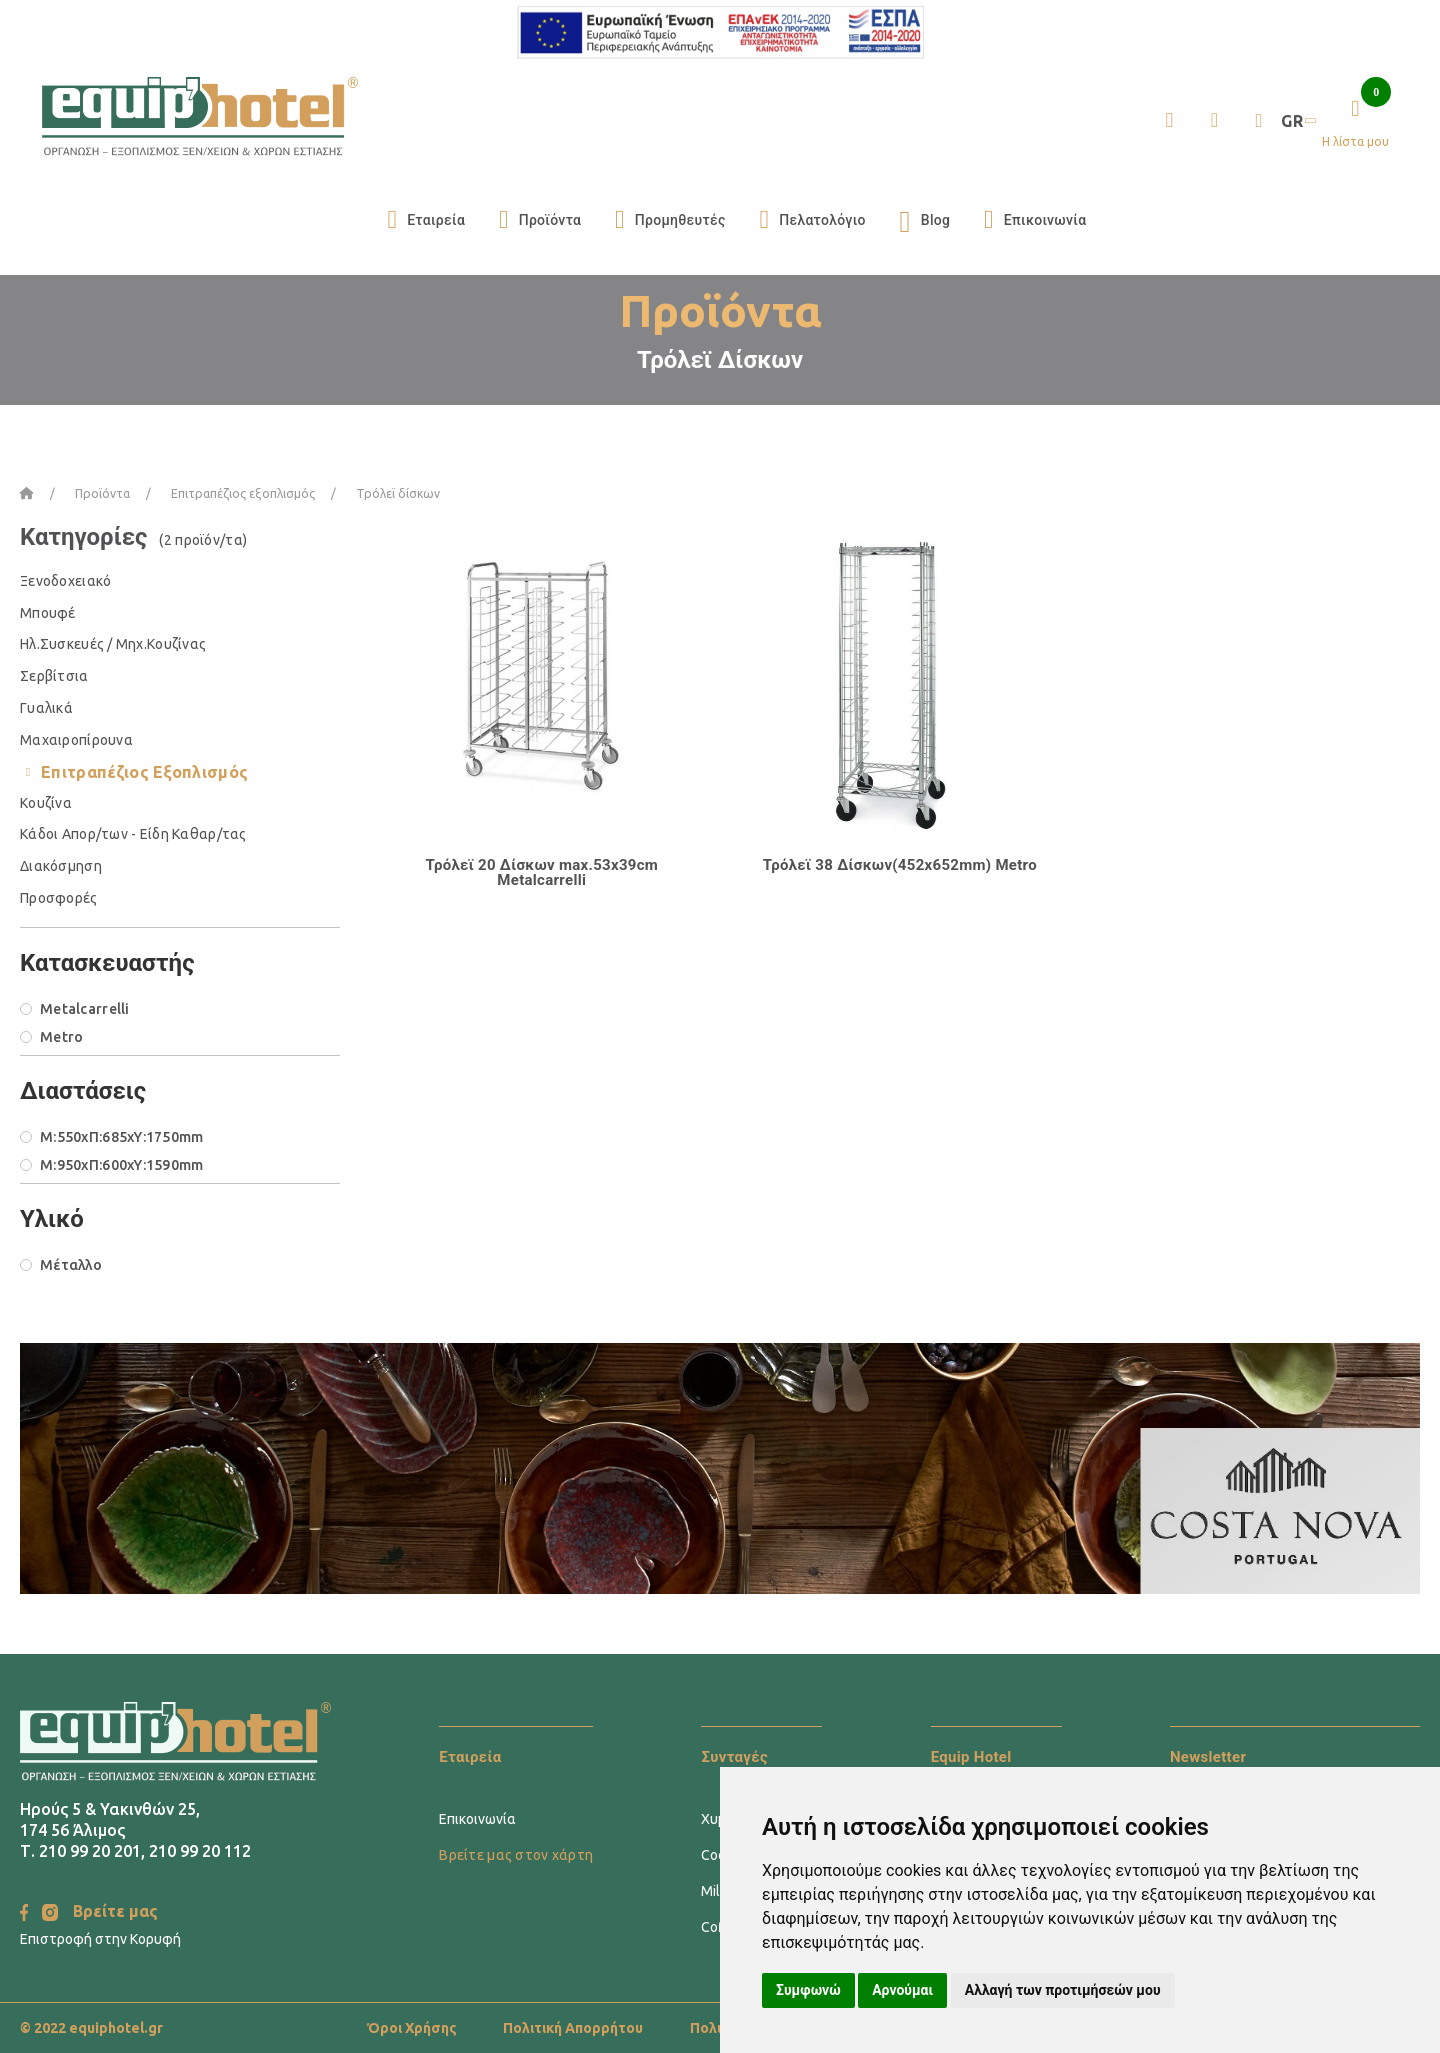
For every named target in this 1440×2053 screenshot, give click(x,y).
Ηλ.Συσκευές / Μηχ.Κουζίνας (113, 644)
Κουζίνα (46, 803)
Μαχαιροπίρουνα (76, 740)
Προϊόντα (540, 220)
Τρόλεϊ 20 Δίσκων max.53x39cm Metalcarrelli (541, 872)
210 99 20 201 (90, 1851)
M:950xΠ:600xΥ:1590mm (122, 1165)
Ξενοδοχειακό (65, 581)
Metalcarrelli (85, 1009)
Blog (925, 219)
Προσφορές (59, 898)
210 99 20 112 (200, 1851)
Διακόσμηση (61, 866)
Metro (61, 1037)
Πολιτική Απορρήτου (573, 2028)
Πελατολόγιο (812, 220)
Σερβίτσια (54, 676)
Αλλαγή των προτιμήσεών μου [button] (1063, 1990)
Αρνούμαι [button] (902, 1990)
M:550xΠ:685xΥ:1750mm (122, 1137)
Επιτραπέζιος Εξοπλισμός (144, 772)
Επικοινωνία (1035, 220)
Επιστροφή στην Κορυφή (100, 1939)
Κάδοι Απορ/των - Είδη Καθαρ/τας (133, 834)
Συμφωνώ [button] (808, 1990)
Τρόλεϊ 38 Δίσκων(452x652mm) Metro (900, 865)
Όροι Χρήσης (412, 2028)
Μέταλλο (71, 1265)
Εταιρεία (426, 220)
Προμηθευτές (670, 220)
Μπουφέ (48, 613)
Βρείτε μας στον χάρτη (516, 1855)
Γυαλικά (46, 708)
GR (1297, 121)
